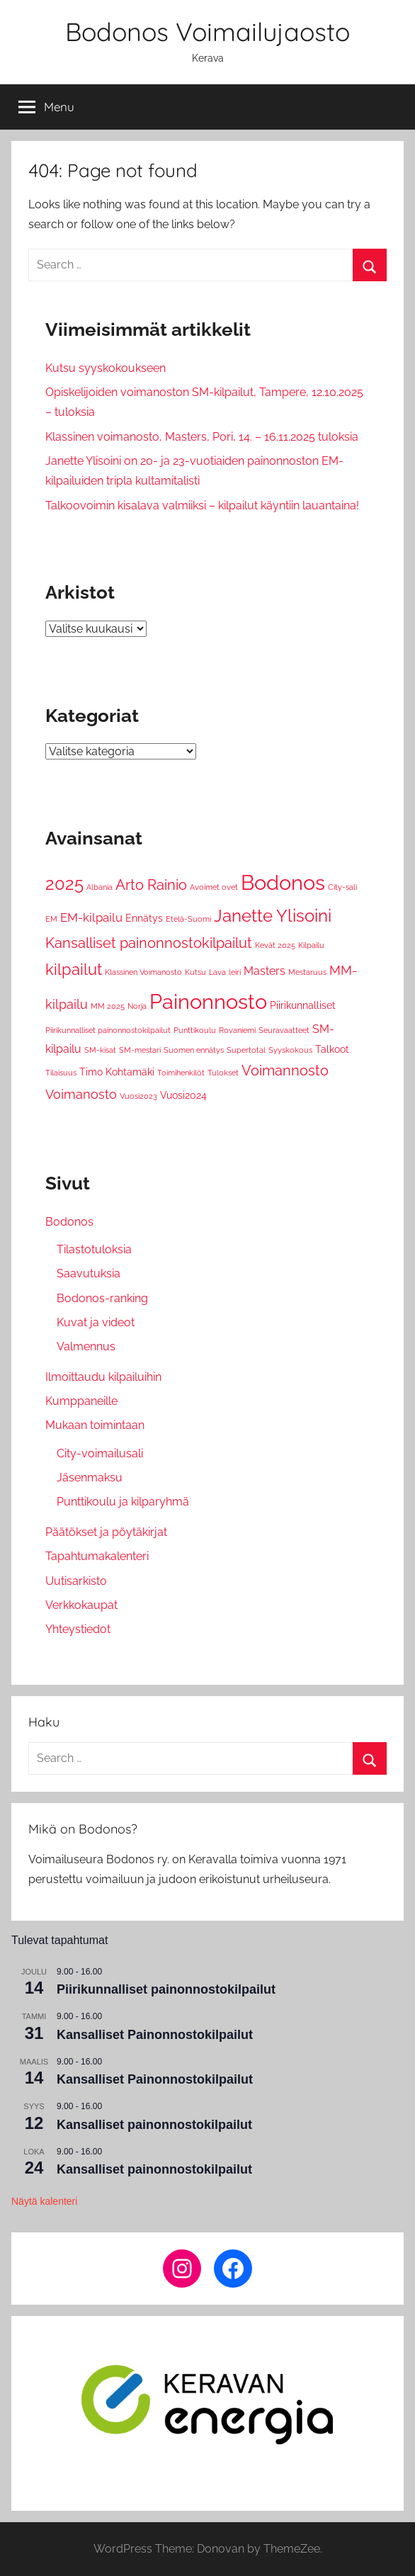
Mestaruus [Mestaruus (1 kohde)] (307, 972)
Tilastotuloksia (94, 1249)
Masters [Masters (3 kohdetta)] (264, 971)
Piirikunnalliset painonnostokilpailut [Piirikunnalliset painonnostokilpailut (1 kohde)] (108, 1030)
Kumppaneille (81, 1401)
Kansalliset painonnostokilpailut (154, 2125)
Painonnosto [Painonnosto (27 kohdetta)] (208, 1001)
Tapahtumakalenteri (97, 1556)
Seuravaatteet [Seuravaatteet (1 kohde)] (283, 1030)
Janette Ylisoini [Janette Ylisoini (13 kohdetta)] (272, 915)
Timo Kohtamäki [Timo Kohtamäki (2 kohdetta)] (116, 1072)
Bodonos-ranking (102, 1298)
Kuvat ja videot (96, 1322)
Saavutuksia (88, 1273)
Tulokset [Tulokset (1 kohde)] (223, 1072)
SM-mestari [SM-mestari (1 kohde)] (140, 1050)
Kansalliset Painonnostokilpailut (155, 2035)
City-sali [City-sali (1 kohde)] (342, 887)
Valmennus (86, 1346)
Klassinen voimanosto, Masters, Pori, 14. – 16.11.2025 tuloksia (201, 437)
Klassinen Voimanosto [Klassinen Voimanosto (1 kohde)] (143, 972)
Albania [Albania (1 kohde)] (99, 887)
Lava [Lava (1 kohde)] (217, 972)
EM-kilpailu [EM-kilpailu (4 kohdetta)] (91, 917)
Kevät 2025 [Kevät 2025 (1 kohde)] (275, 945)
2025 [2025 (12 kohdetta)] (64, 884)
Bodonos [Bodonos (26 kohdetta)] (283, 883)
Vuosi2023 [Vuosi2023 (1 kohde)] (138, 1096)
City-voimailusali (100, 1453)
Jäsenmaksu (90, 1477)
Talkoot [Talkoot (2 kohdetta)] (332, 1049)
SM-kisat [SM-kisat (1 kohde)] (100, 1050)
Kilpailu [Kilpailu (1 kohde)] (311, 945)
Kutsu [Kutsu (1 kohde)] (195, 972)
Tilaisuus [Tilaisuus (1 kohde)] (60, 1072)
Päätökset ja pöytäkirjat (106, 1532)
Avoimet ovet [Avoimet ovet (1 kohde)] (214, 887)
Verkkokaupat (81, 1605)
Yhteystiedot (77, 1629)
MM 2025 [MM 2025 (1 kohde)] (108, 1006)
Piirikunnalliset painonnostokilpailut (166, 1989)
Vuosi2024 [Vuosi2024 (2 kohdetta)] (183, 1095)
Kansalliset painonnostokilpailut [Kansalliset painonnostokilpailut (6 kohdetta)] (148, 943)
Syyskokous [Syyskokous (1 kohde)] (290, 1050)
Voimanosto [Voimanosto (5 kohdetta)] (81, 1094)
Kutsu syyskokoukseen (105, 368)
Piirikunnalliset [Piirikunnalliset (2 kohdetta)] (303, 1005)
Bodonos (69, 1221)
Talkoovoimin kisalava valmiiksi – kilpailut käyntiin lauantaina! (202, 505)
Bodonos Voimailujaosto (207, 31)
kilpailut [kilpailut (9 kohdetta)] (73, 969)
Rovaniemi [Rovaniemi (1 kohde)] (237, 1030)
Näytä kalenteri (44, 2201)
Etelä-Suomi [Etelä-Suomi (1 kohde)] (188, 919)
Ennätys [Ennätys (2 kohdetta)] (144, 918)
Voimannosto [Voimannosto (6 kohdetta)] (285, 1071)
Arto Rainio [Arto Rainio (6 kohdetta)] (151, 885)
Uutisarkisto (76, 1581)
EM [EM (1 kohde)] (51, 919)
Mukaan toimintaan (94, 1425)
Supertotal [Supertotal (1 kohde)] (246, 1050)
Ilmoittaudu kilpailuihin (103, 1377)
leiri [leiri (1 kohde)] (235, 972)
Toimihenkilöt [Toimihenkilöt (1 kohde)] (181, 1072)
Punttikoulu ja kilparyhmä (123, 1501)
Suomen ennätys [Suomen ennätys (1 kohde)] (194, 1050)
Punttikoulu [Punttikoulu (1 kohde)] (195, 1030)
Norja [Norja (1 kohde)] (137, 1006)
